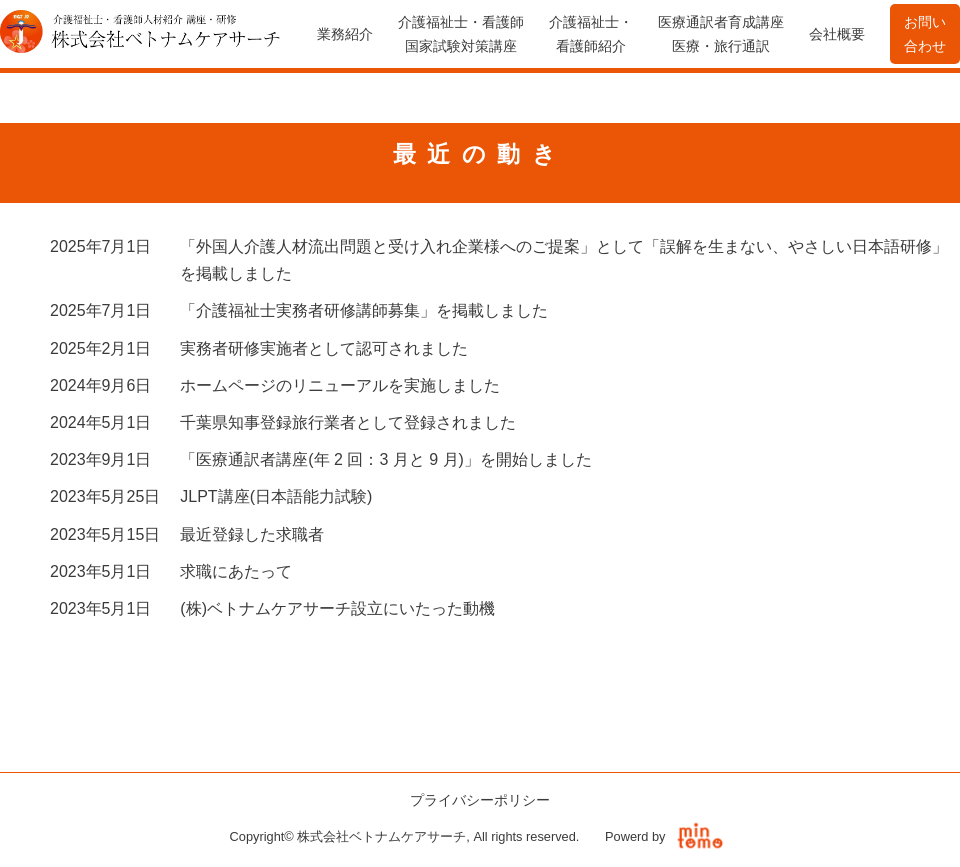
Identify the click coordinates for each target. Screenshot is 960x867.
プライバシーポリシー (480, 800)
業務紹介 (345, 34)
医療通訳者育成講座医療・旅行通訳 (721, 34)
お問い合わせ (925, 34)
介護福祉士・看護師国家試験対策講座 (461, 34)
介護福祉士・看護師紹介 (591, 34)
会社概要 (837, 34)
